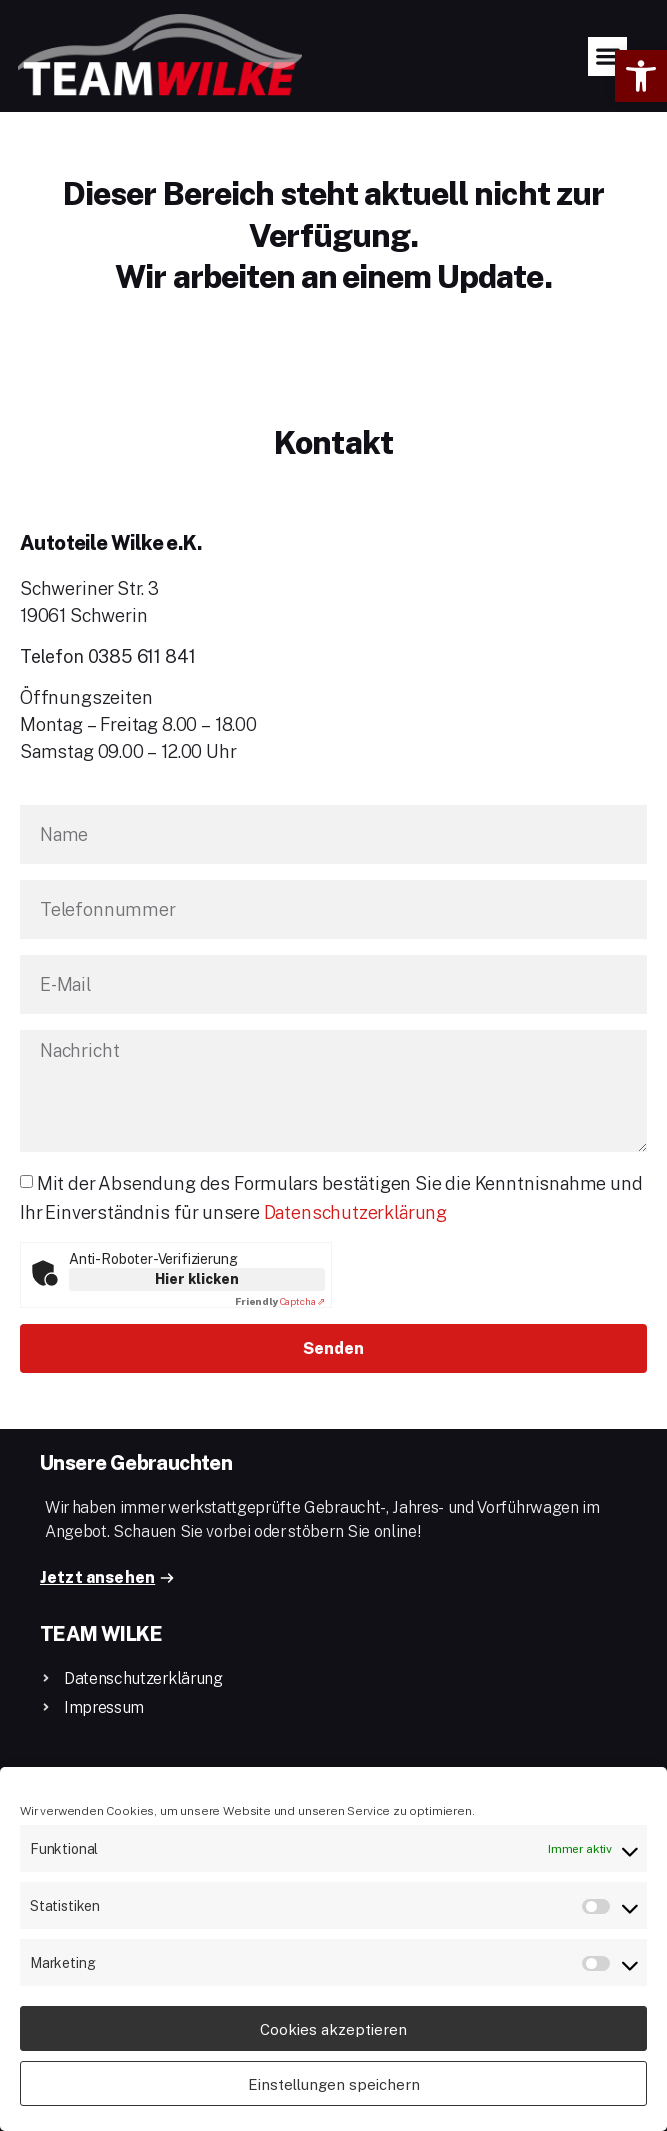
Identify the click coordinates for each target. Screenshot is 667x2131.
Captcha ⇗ (280, 1301)
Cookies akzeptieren (333, 2029)
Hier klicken (197, 1278)
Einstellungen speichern (334, 2084)
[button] (641, 76)
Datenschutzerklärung (355, 1212)
